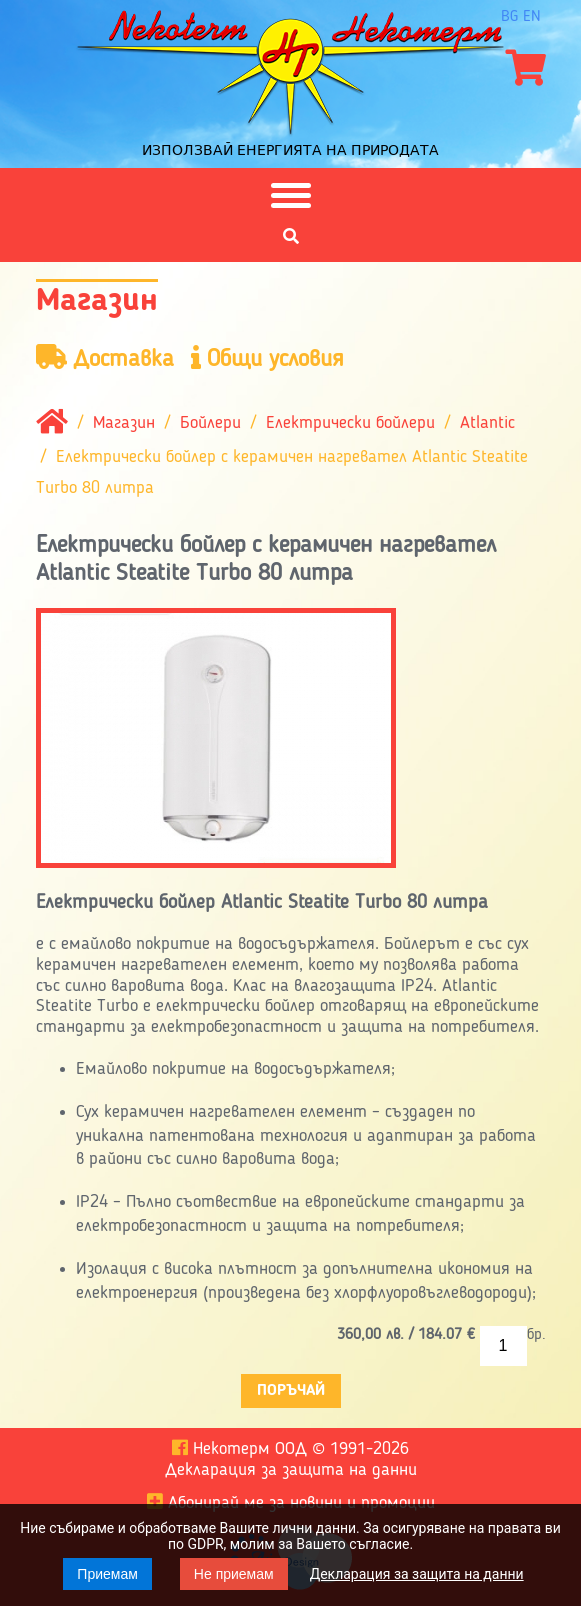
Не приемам (234, 1574)
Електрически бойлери (350, 424)
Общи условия (267, 358)
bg (509, 17)
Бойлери (210, 424)
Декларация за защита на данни (417, 1574)
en (532, 17)
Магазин (124, 424)
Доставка (105, 358)
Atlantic (487, 424)
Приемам (107, 1574)
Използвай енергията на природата (290, 150)
